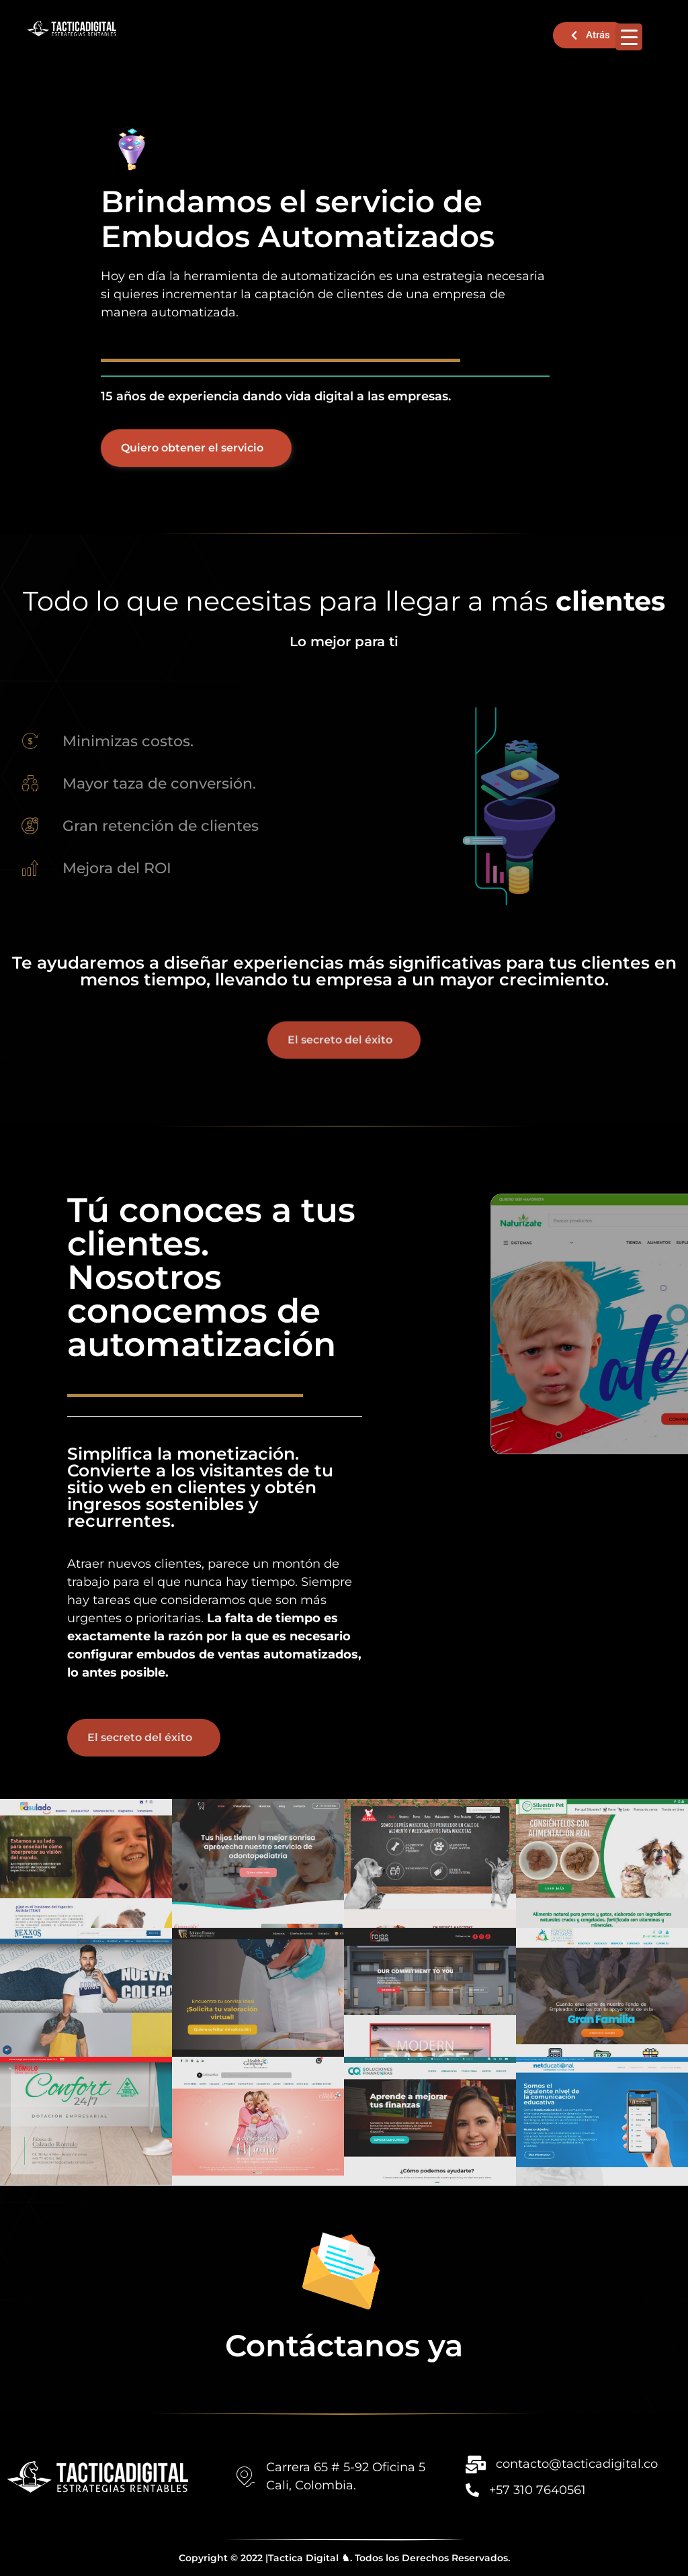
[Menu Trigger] (628, 37)
